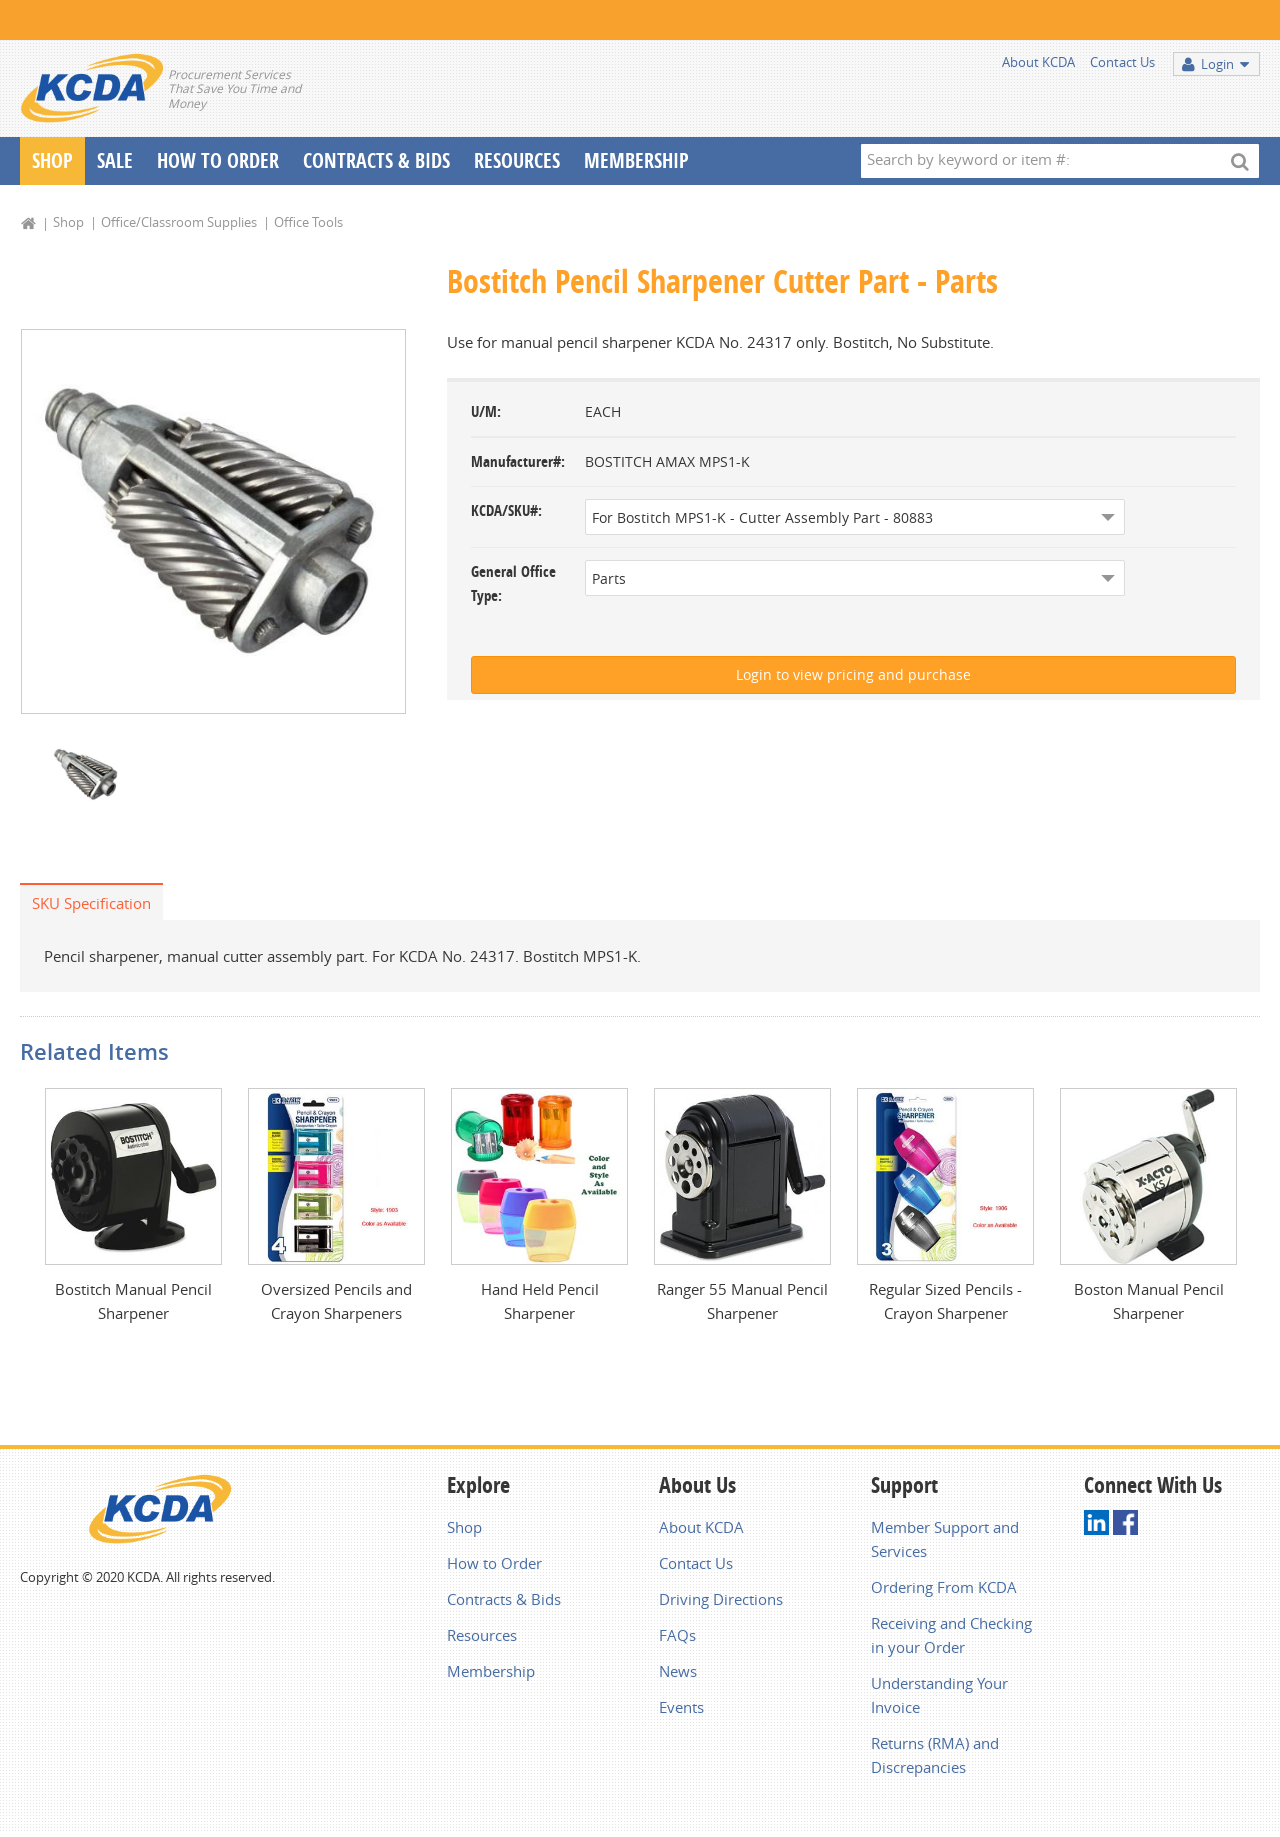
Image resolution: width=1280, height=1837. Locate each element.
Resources (517, 160)
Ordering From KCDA (944, 1587)
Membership (636, 160)
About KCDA (1038, 62)
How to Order (494, 1563)
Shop (52, 160)
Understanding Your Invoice (939, 1695)
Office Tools (308, 222)
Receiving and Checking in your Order (951, 1635)
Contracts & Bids (376, 160)
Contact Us (1122, 62)
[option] (213, 521)
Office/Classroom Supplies (179, 222)
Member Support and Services (945, 1539)
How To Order (218, 160)
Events (681, 1707)
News (678, 1671)
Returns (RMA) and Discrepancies (935, 1755)
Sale (115, 160)
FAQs (677, 1635)
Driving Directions (721, 1599)
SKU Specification (91, 903)
